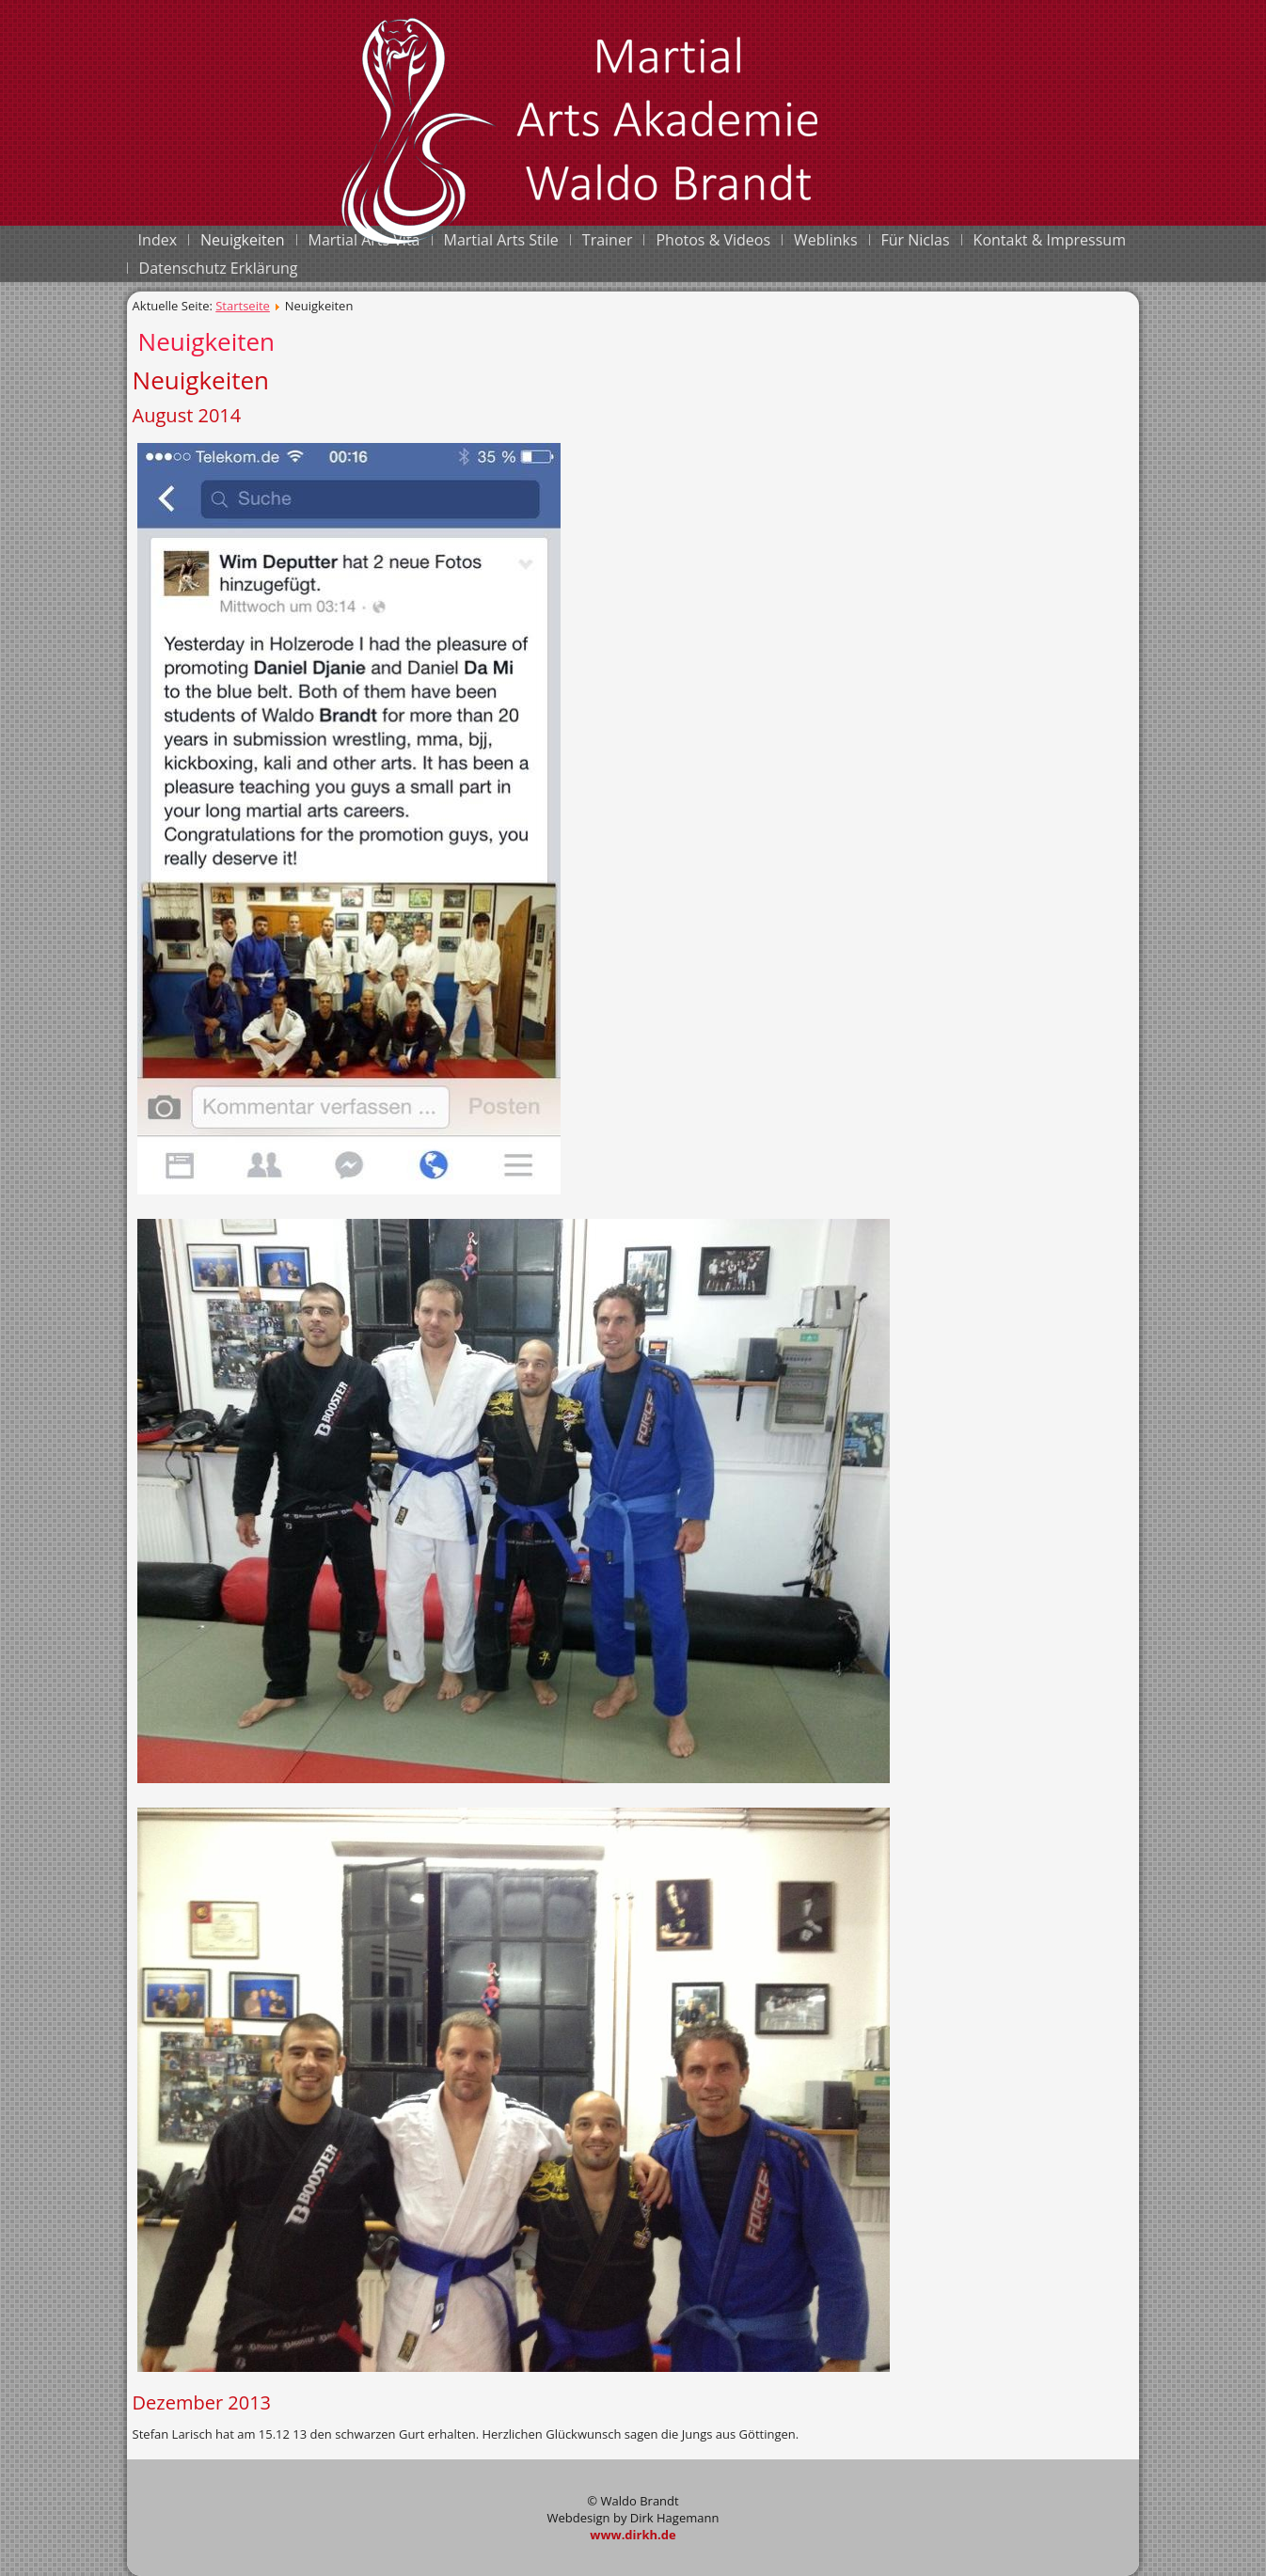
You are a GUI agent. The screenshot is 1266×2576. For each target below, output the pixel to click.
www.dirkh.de (632, 2534)
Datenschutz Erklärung (218, 268)
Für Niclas (915, 239)
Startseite (242, 305)
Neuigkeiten (242, 239)
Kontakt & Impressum (1049, 239)
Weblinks (825, 239)
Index (157, 239)
